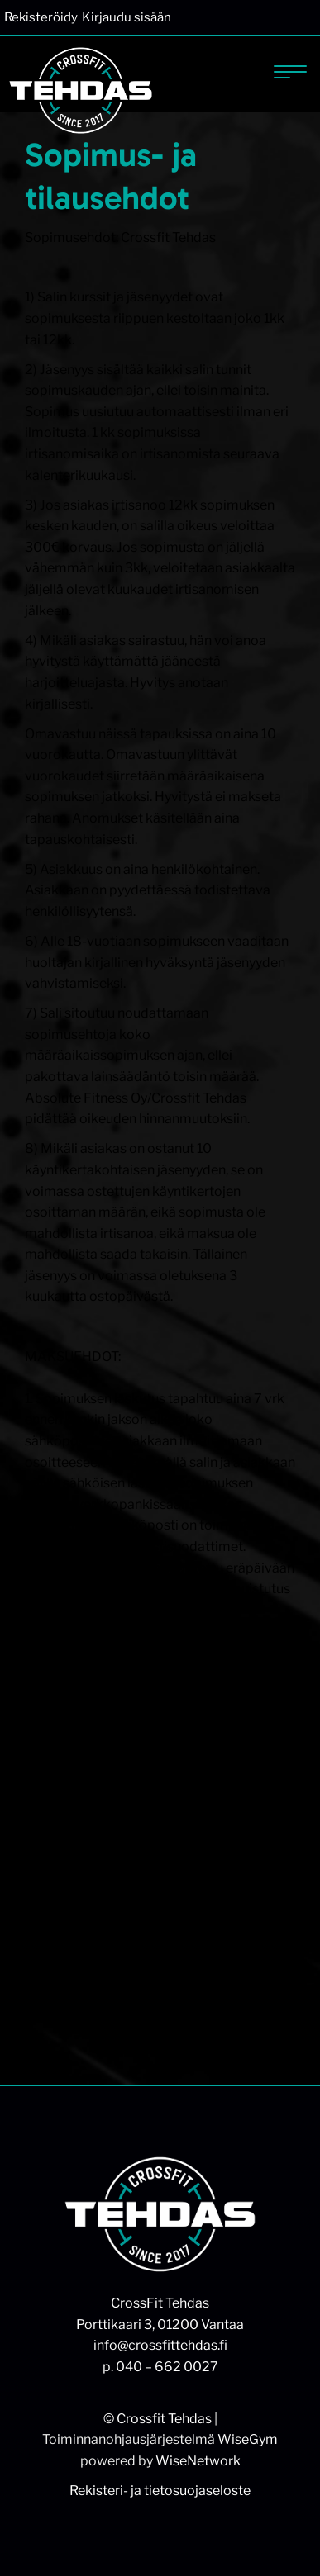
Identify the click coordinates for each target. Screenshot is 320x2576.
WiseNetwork (198, 2461)
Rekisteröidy (41, 17)
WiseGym (247, 2439)
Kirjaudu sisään (126, 17)
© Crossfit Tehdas (157, 2419)
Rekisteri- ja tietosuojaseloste (160, 2490)
